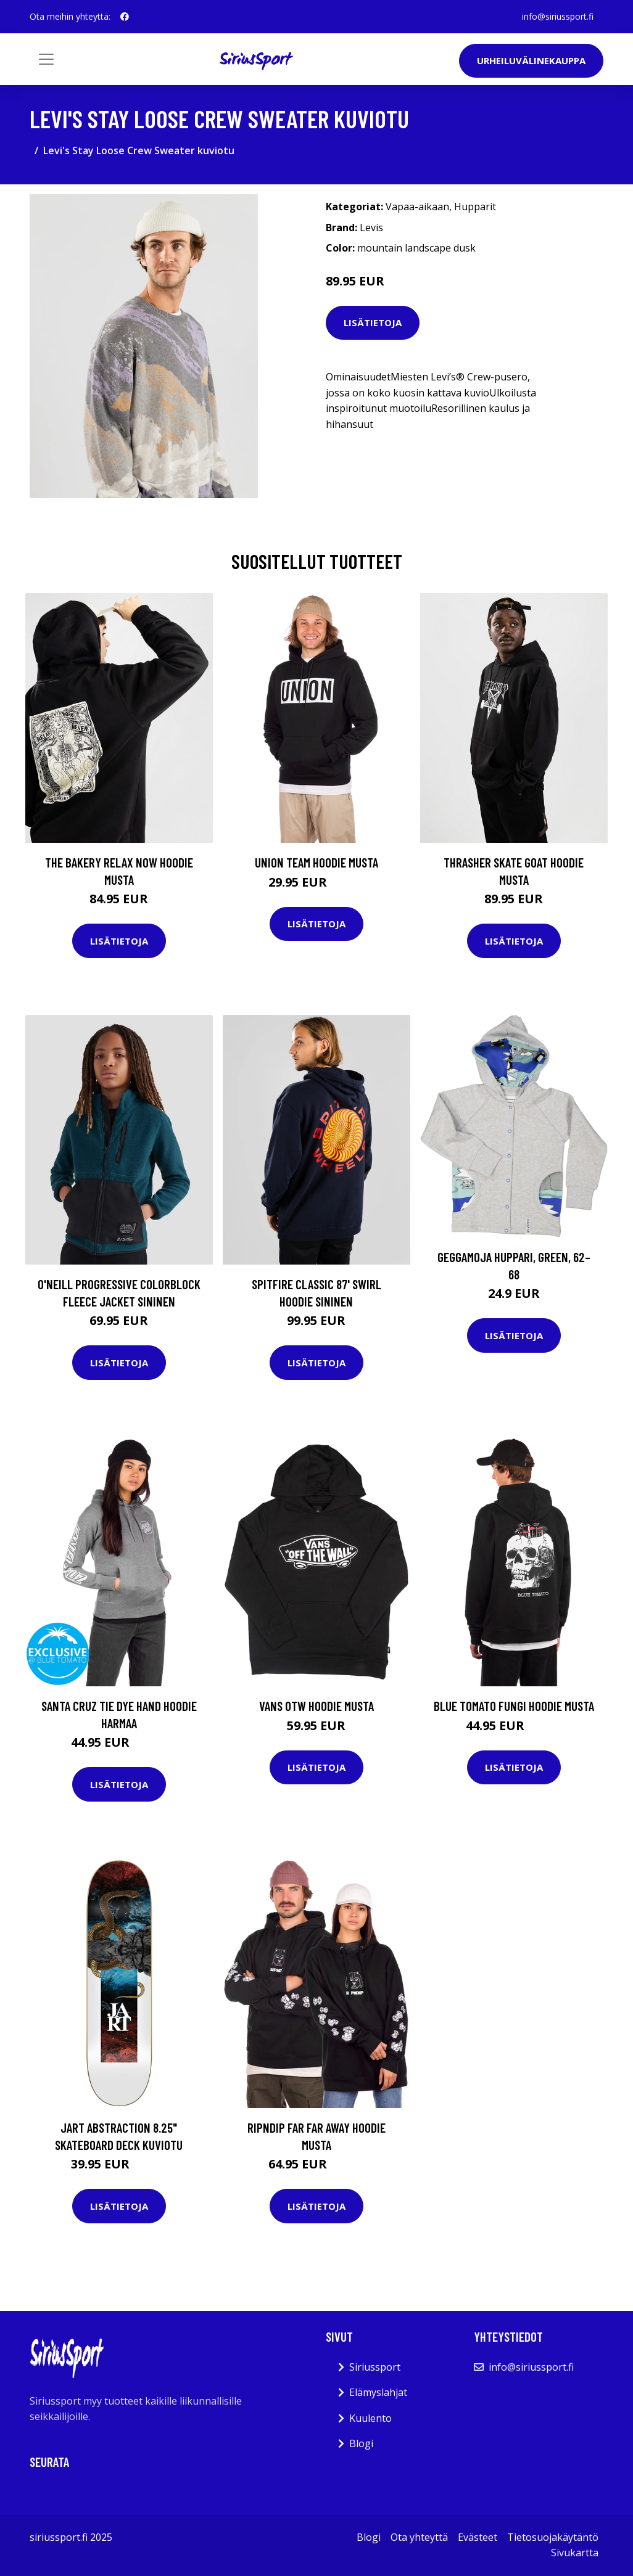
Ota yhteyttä (419, 2537)
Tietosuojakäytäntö (552, 2537)
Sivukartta (574, 2552)
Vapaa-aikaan (417, 206)
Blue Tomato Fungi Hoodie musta (514, 1705)
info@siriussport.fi (558, 16)
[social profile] (124, 16)
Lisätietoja (373, 322)
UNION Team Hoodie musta (316, 862)
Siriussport (374, 2367)
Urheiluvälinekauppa (531, 60)
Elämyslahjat (378, 2392)
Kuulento (370, 2418)
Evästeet (477, 2537)
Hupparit (475, 206)
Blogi (361, 2443)
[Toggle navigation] (46, 59)
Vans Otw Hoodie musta (316, 1705)
